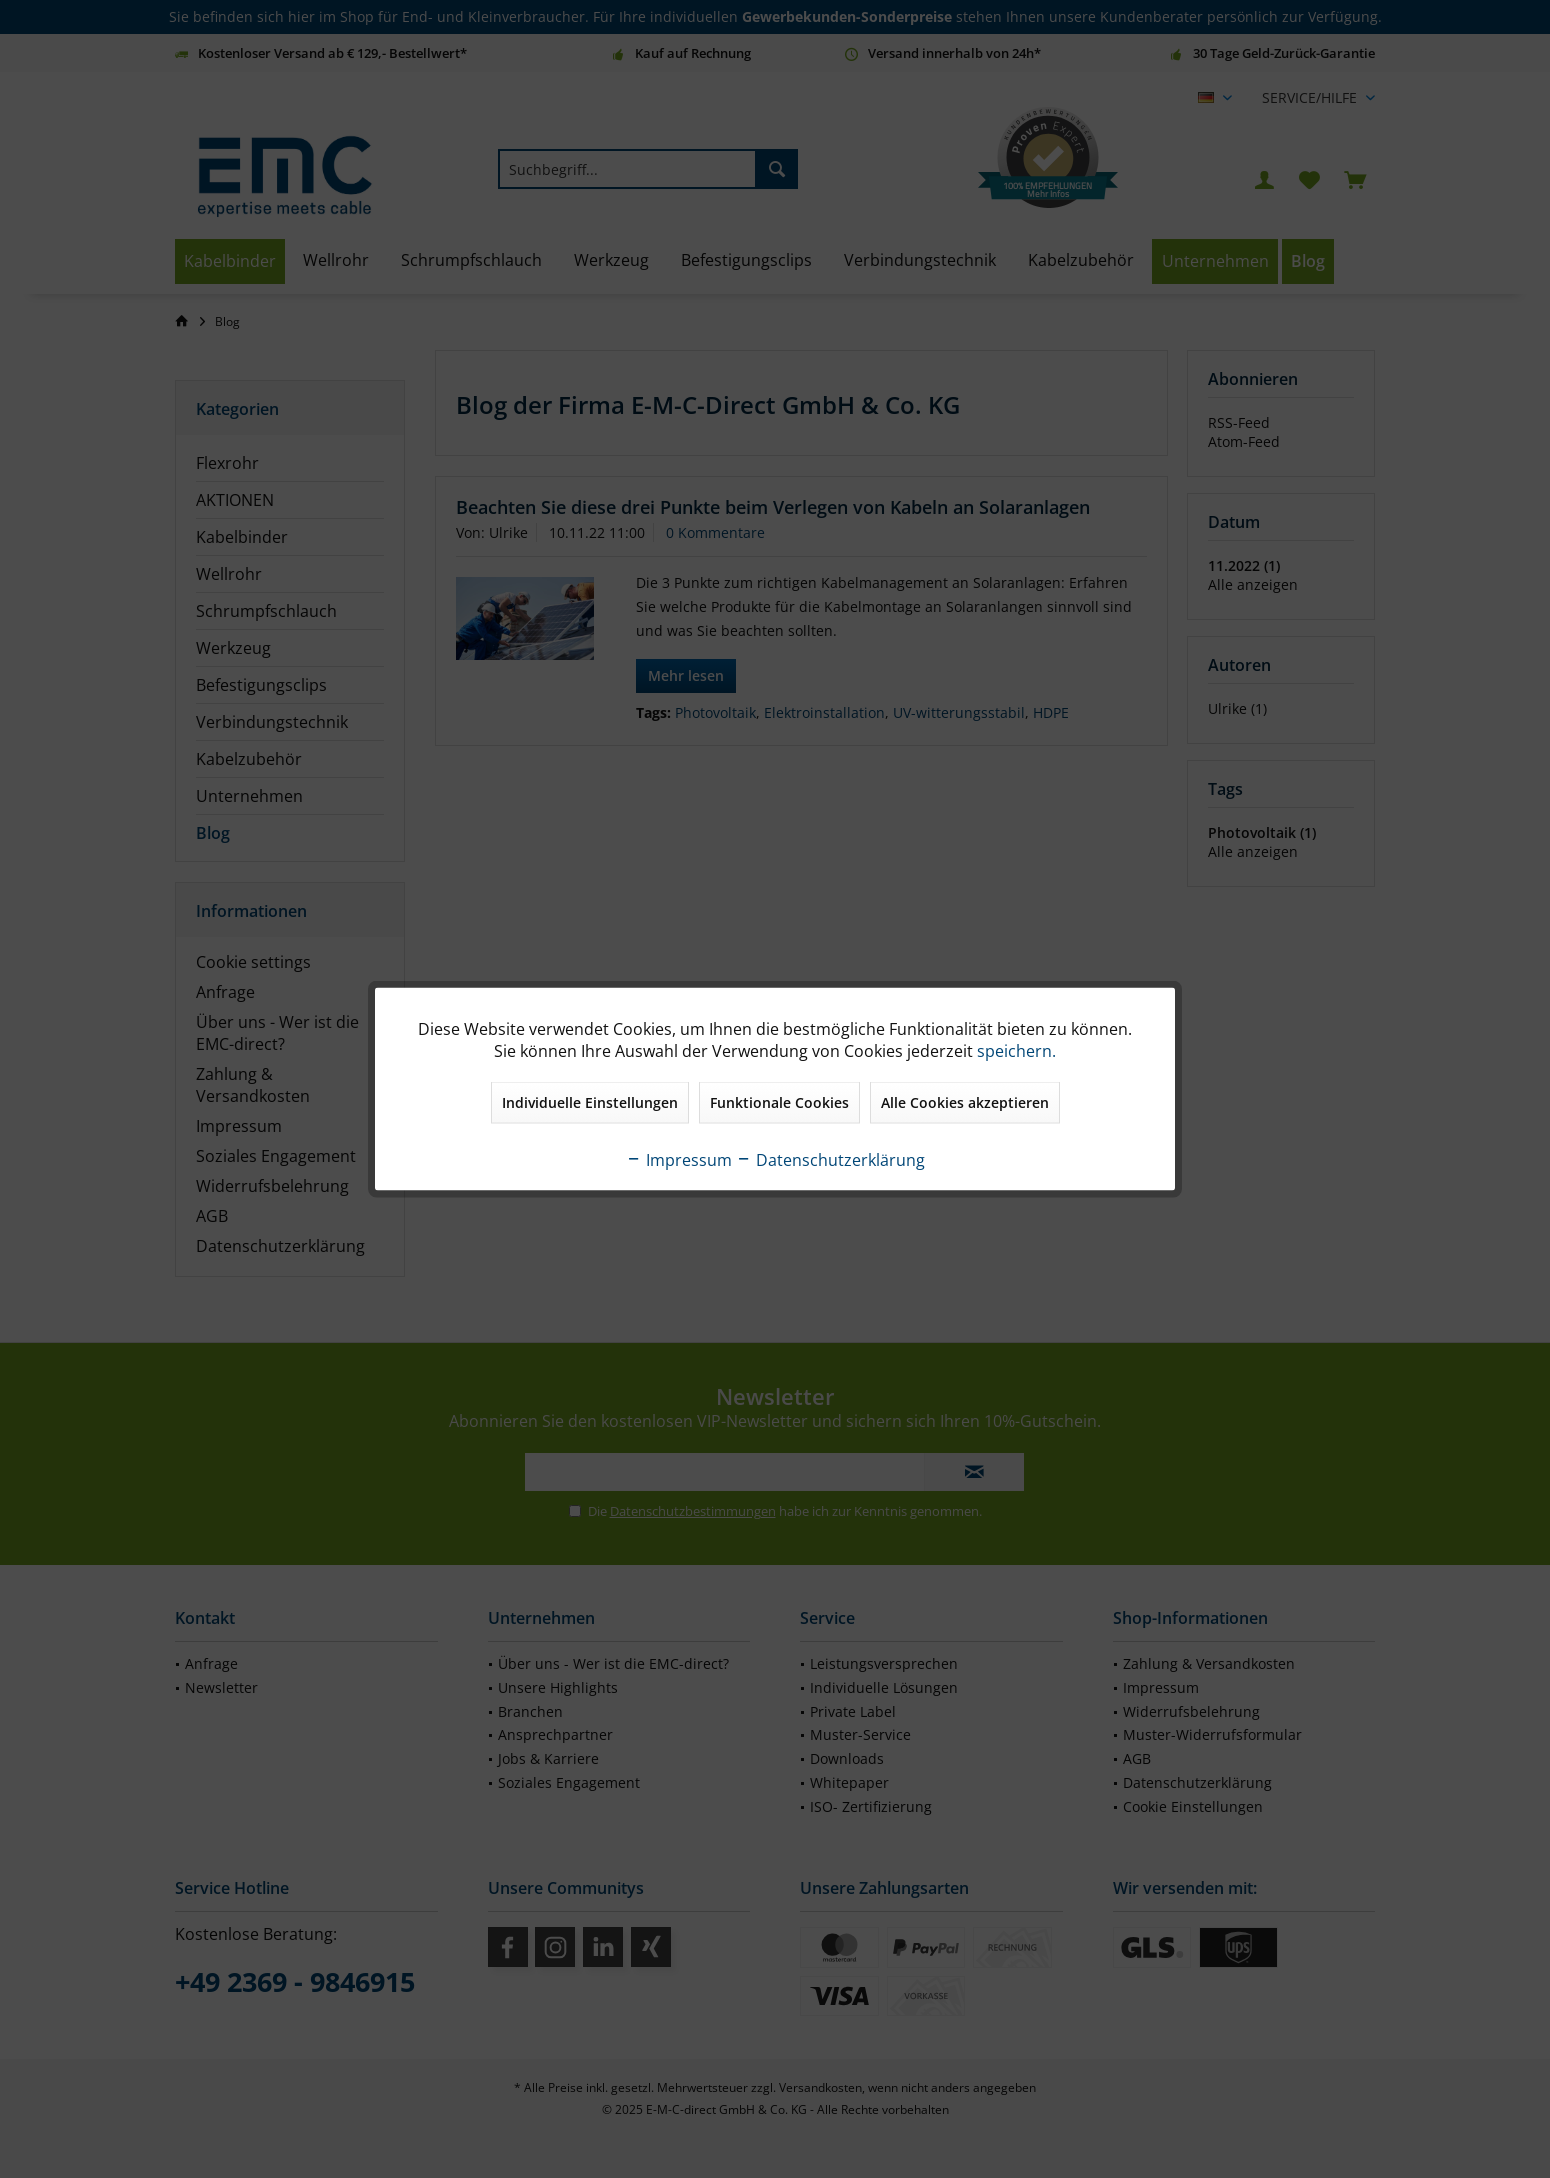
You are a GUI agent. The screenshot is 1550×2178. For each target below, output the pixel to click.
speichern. (1016, 1051)
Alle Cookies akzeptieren (965, 1102)
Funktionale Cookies (779, 1102)
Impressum (679, 1160)
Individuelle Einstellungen (590, 1102)
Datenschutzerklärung (830, 1160)
